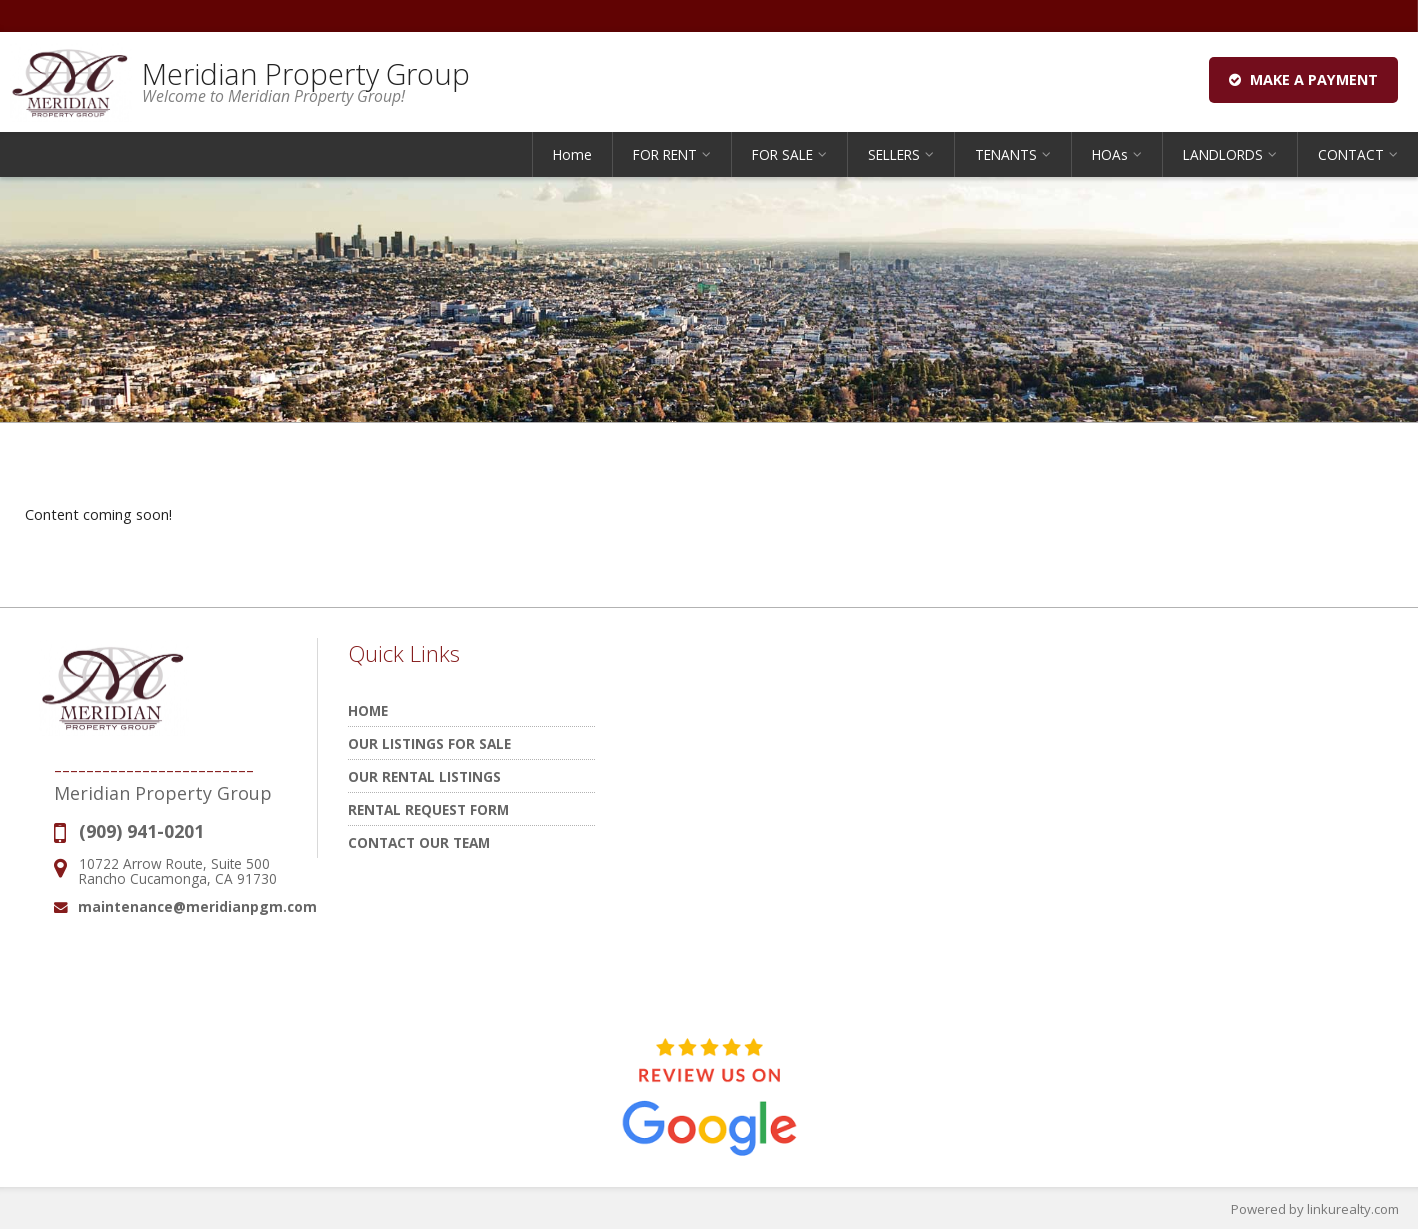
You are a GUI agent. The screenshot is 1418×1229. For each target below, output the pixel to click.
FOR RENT (665, 154)
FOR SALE (782, 154)
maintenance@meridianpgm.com (197, 906)
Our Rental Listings (424, 776)
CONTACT (1351, 154)
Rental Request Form (428, 809)
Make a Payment (1303, 79)
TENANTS (1006, 154)
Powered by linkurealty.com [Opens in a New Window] (1315, 1209)
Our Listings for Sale (429, 743)
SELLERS (894, 154)
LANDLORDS (1223, 154)
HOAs (1110, 154)
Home (572, 154)
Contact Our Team (419, 842)
